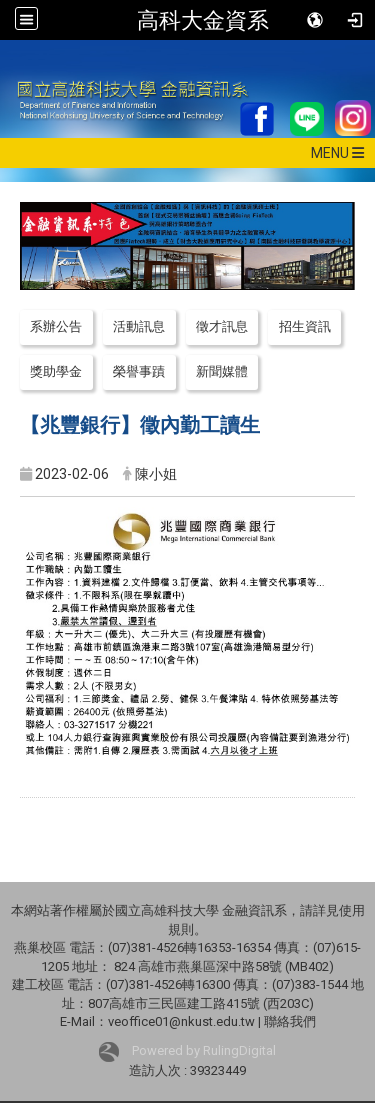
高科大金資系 (203, 20)
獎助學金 (56, 371)
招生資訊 (305, 326)
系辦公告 (56, 326)
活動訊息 (139, 326)
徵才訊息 (222, 326)
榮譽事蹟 (139, 371)
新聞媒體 (222, 371)
